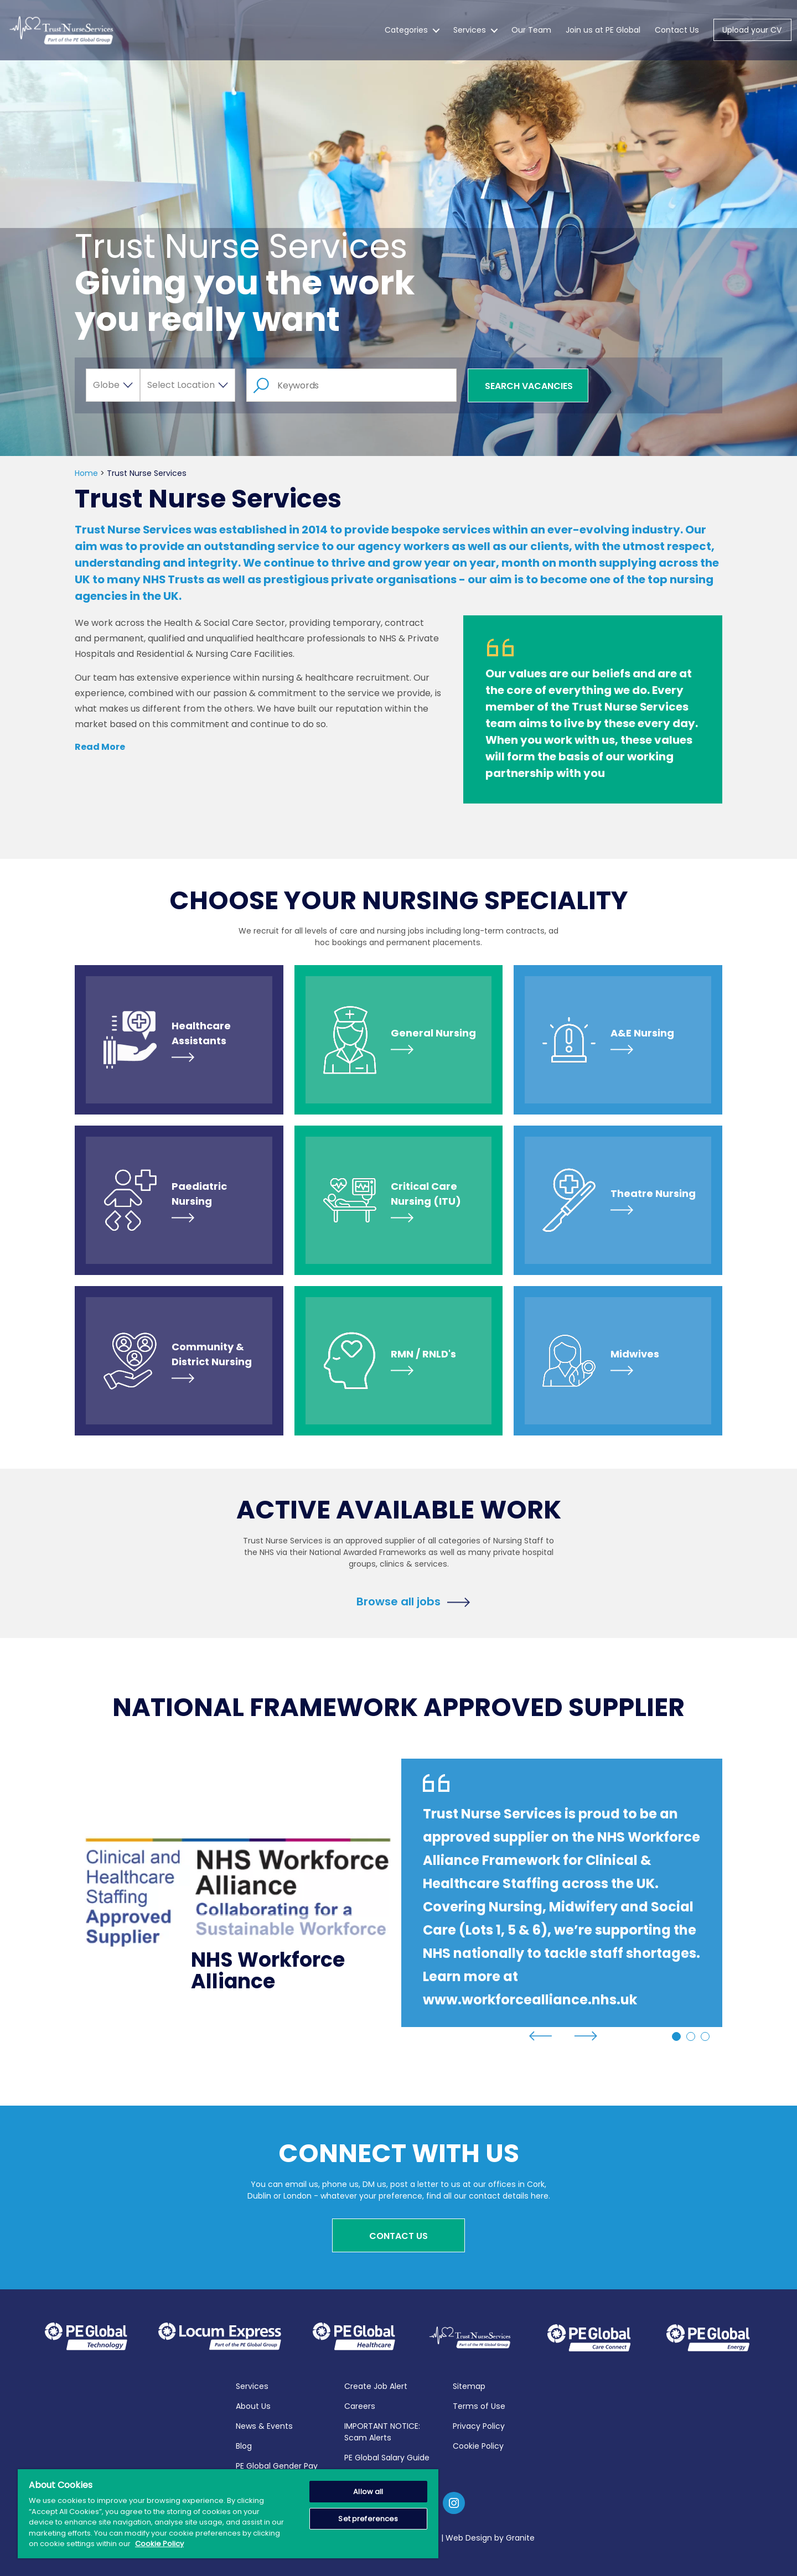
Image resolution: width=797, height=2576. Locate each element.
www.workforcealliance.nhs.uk (530, 2000)
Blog (244, 2444)
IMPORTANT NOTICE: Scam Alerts (382, 2430)
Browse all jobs (398, 1601)
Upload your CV (752, 35)
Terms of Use (479, 2405)
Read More (100, 746)
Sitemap (469, 2385)
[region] (228, 2513)
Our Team (531, 35)
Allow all (368, 2491)
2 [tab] (690, 2036)
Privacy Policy (479, 2424)
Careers (359, 2405)
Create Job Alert (375, 2385)
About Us (253, 2405)
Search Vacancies (529, 386)
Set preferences (368, 2518)
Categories (406, 35)
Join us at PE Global (603, 35)
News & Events (264, 2424)
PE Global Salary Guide (386, 2456)
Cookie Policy (478, 2444)
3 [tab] (705, 2036)
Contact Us (677, 35)
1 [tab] (676, 2036)
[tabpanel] (398, 1892)
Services (469, 35)
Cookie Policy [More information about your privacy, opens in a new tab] (159, 2543)
